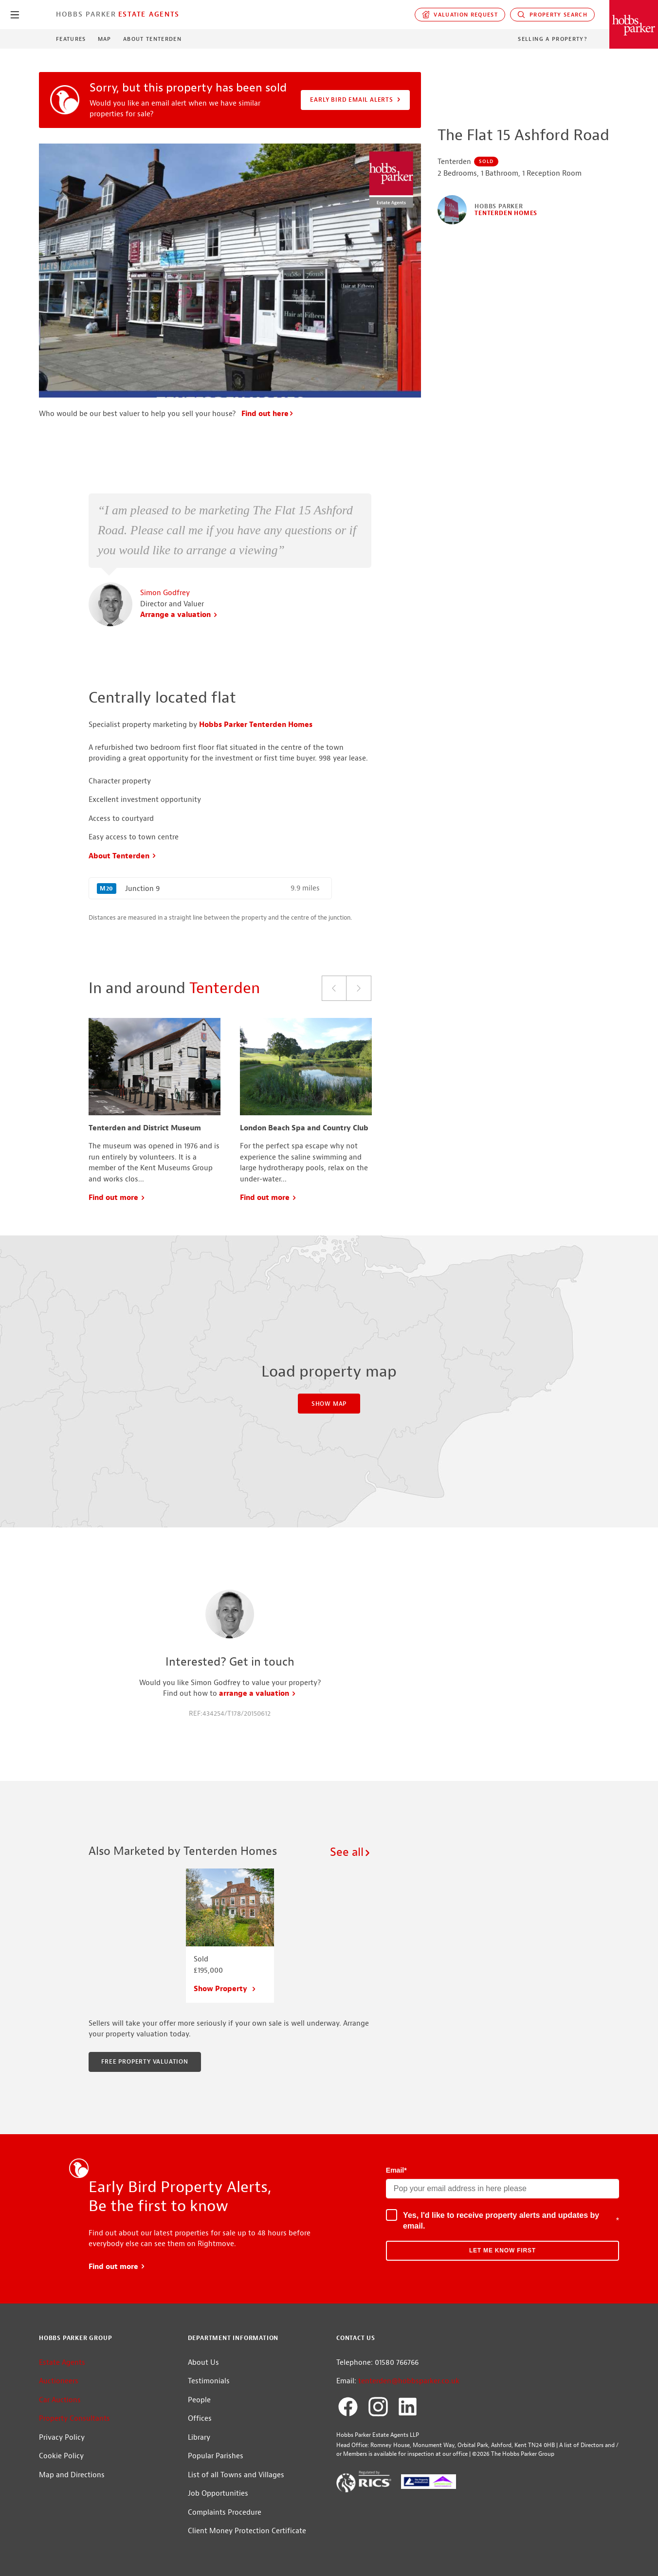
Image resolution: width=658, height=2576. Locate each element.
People (199, 2400)
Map (104, 39)
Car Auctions (60, 2400)
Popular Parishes (215, 2456)
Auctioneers (58, 2381)
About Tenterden (152, 39)
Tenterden (224, 988)
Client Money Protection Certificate (247, 2531)
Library (199, 2437)
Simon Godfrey (165, 593)
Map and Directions (72, 2475)
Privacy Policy (62, 2437)
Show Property (225, 1989)
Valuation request (460, 14)
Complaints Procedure (224, 2512)
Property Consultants (74, 2418)
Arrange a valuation (179, 614)
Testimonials (209, 2381)
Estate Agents (149, 14)
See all (350, 1852)
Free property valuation (144, 2062)
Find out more (117, 1197)
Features (71, 39)
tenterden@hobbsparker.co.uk (408, 2381)
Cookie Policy (61, 2456)
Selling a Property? (552, 39)
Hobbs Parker (86, 14)
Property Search (552, 14)
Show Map (329, 1404)
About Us (203, 2362)
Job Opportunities (218, 2493)
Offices (200, 2418)
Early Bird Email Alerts (356, 100)
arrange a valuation (257, 1693)
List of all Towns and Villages (236, 2475)
